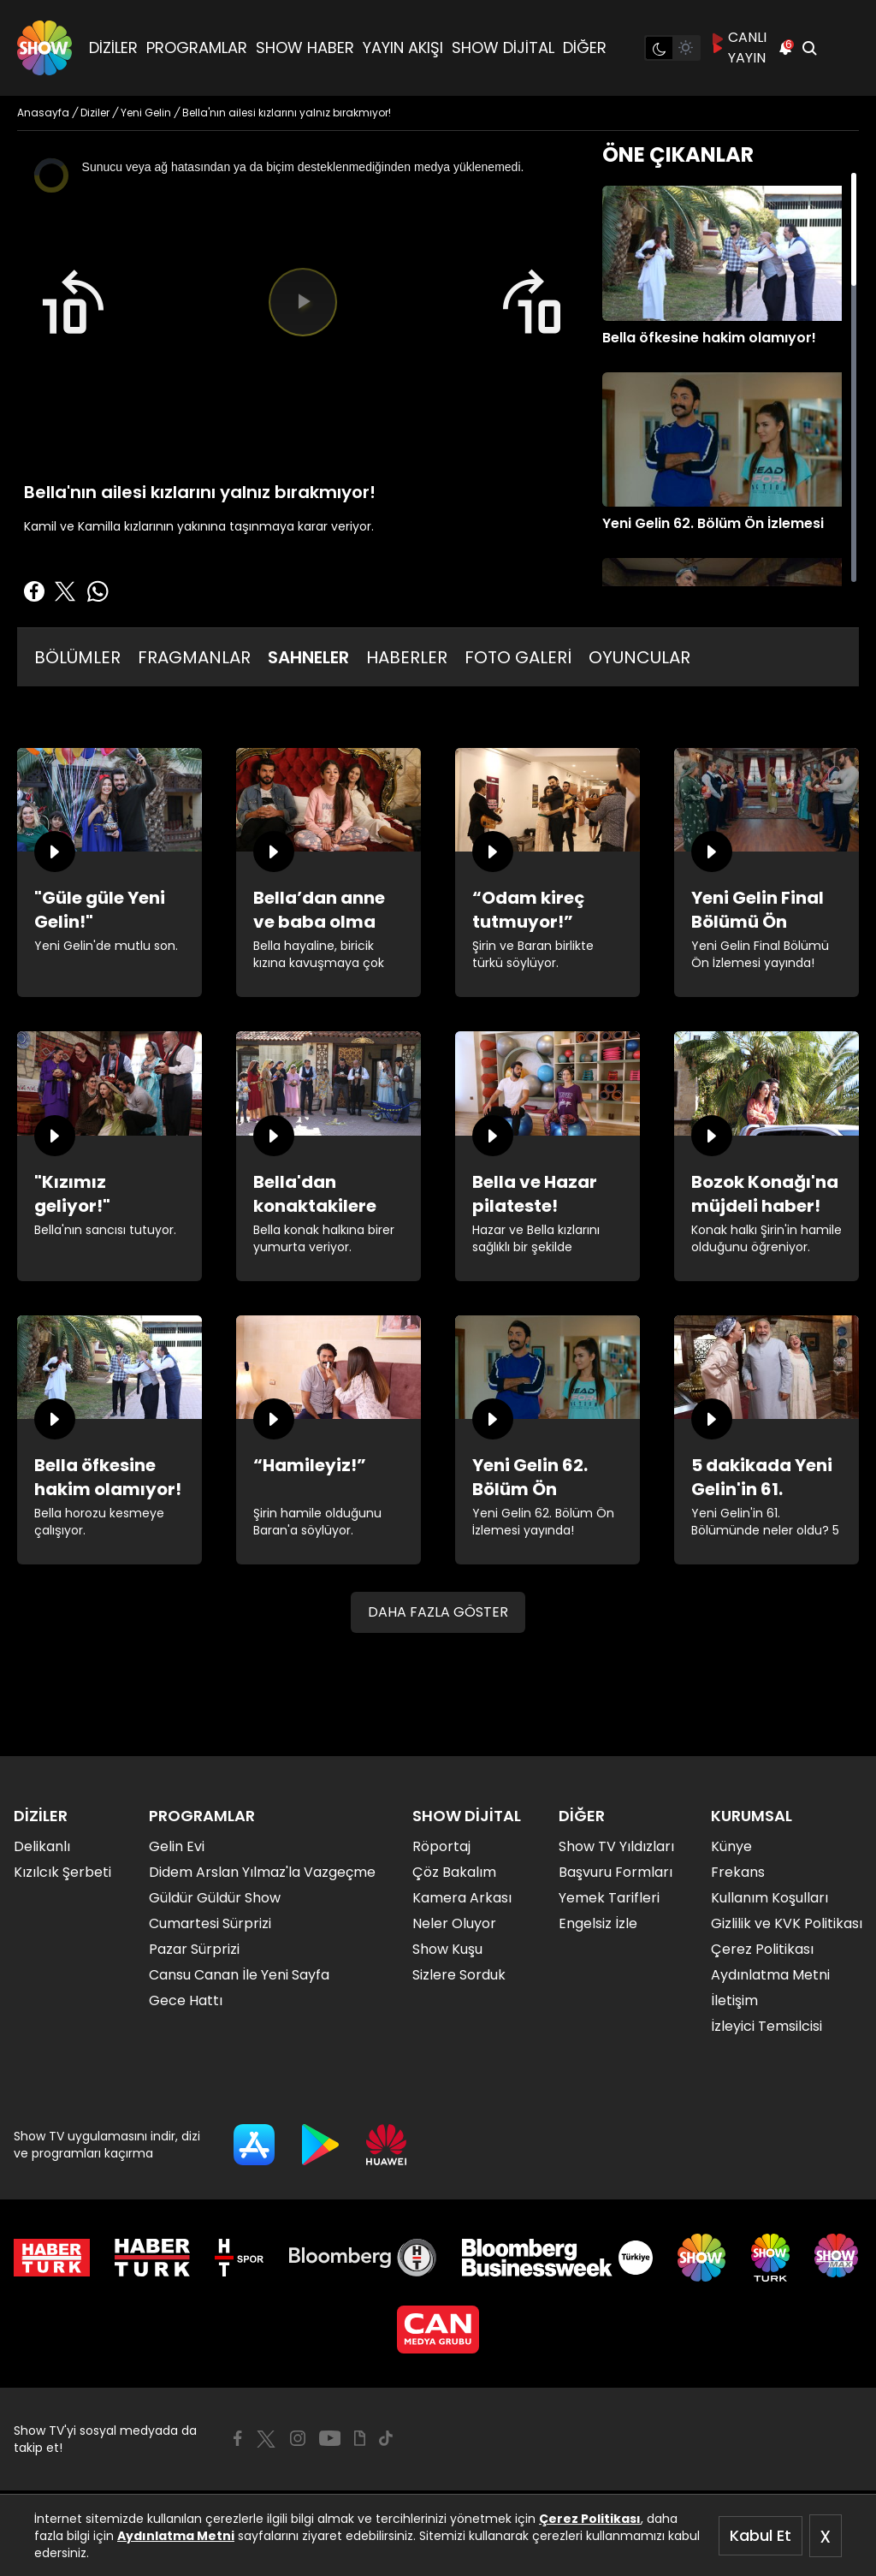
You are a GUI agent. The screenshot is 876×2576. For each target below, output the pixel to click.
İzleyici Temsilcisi (766, 2026)
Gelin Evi (176, 1846)
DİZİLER (113, 47)
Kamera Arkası (462, 1898)
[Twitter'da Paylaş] (65, 591)
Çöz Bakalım (454, 1872)
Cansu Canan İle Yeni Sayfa (239, 1975)
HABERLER (406, 657)
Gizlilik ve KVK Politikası (786, 1923)
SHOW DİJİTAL (503, 47)
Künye (731, 1846)
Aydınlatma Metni (175, 2535)
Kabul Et (760, 2535)
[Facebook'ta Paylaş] (34, 591)
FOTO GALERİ (518, 657)
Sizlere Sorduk (459, 1975)
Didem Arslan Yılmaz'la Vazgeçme (262, 1872)
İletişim (734, 2000)
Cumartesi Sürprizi (210, 1923)
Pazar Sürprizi (194, 1949)
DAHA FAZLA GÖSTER (438, 1612)
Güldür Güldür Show (215, 1898)
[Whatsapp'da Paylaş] (98, 591)
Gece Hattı (185, 2000)
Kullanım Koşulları (769, 1898)
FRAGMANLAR (194, 657)
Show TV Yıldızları (616, 1846)
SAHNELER (308, 657)
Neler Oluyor (454, 1923)
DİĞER (585, 47)
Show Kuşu (447, 1949)
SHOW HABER (305, 47)
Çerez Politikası (590, 2518)
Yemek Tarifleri (609, 1898)
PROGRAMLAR (196, 47)
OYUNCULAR (639, 657)
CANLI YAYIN (738, 47)
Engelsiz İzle (598, 1923)
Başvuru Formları (615, 1872)
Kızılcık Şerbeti (62, 1872)
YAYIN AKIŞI (403, 47)
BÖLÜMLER (77, 657)
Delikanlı (42, 1846)
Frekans (738, 1872)
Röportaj (441, 1846)
